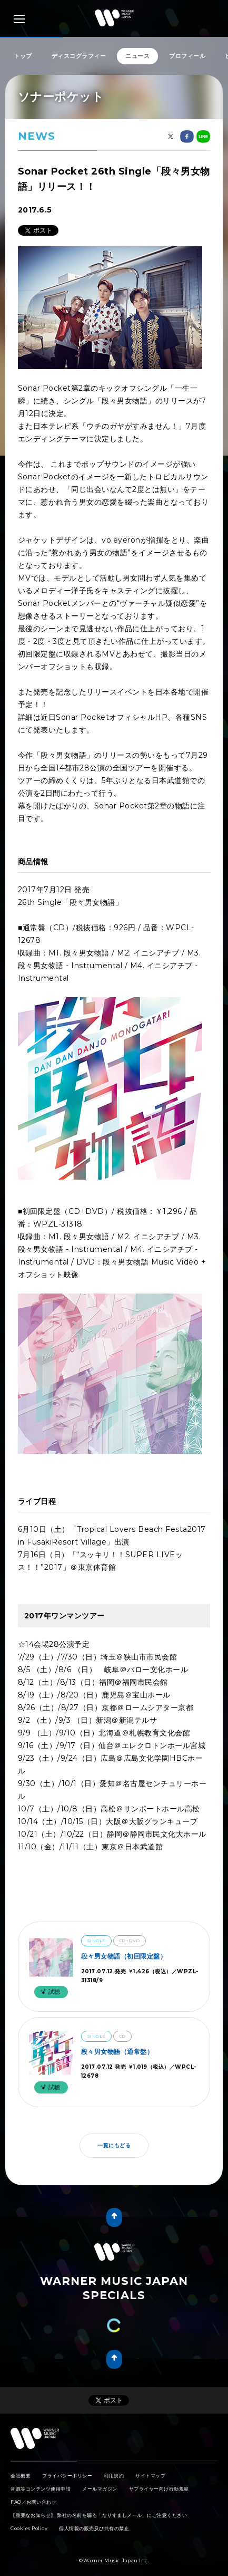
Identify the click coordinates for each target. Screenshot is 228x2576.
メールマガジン (99, 2478)
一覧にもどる (114, 2145)
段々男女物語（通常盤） (117, 2052)
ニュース (137, 56)
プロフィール (187, 56)
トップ (23, 56)
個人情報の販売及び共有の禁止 (94, 2518)
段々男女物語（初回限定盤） (124, 1956)
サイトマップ (150, 2465)
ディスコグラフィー (79, 56)
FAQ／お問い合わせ (33, 2491)
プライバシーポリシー (67, 2465)
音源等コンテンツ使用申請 (41, 2478)
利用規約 (114, 2465)
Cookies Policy (29, 2518)
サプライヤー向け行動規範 (159, 2478)
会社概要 (21, 2465)
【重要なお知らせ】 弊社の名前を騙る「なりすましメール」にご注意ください (99, 2504)
